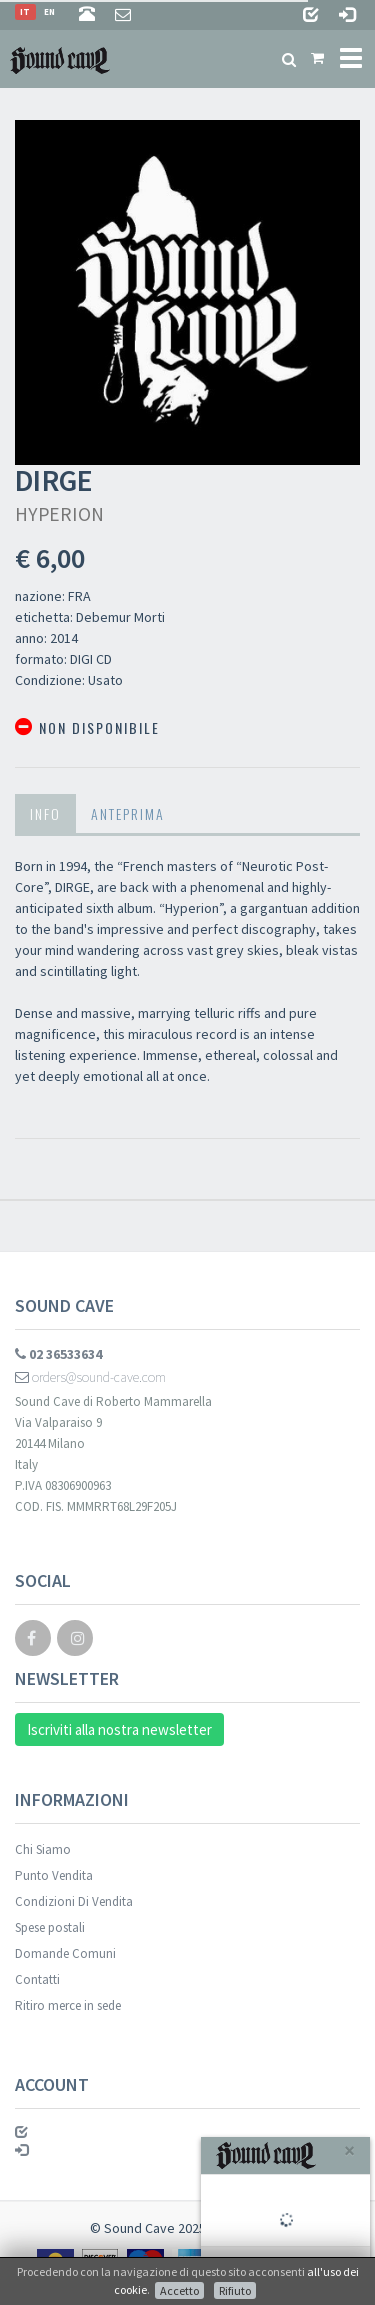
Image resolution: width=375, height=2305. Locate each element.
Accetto (179, 2290)
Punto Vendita (54, 1875)
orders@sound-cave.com (90, 1377)
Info (45, 813)
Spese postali (50, 1927)
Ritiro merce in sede (68, 2005)
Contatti (37, 1979)
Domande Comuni (65, 1953)
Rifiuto (235, 2290)
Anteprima (128, 813)
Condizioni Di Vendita (74, 1901)
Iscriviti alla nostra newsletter (119, 1729)
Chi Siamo (43, 1849)
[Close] (349, 2150)
